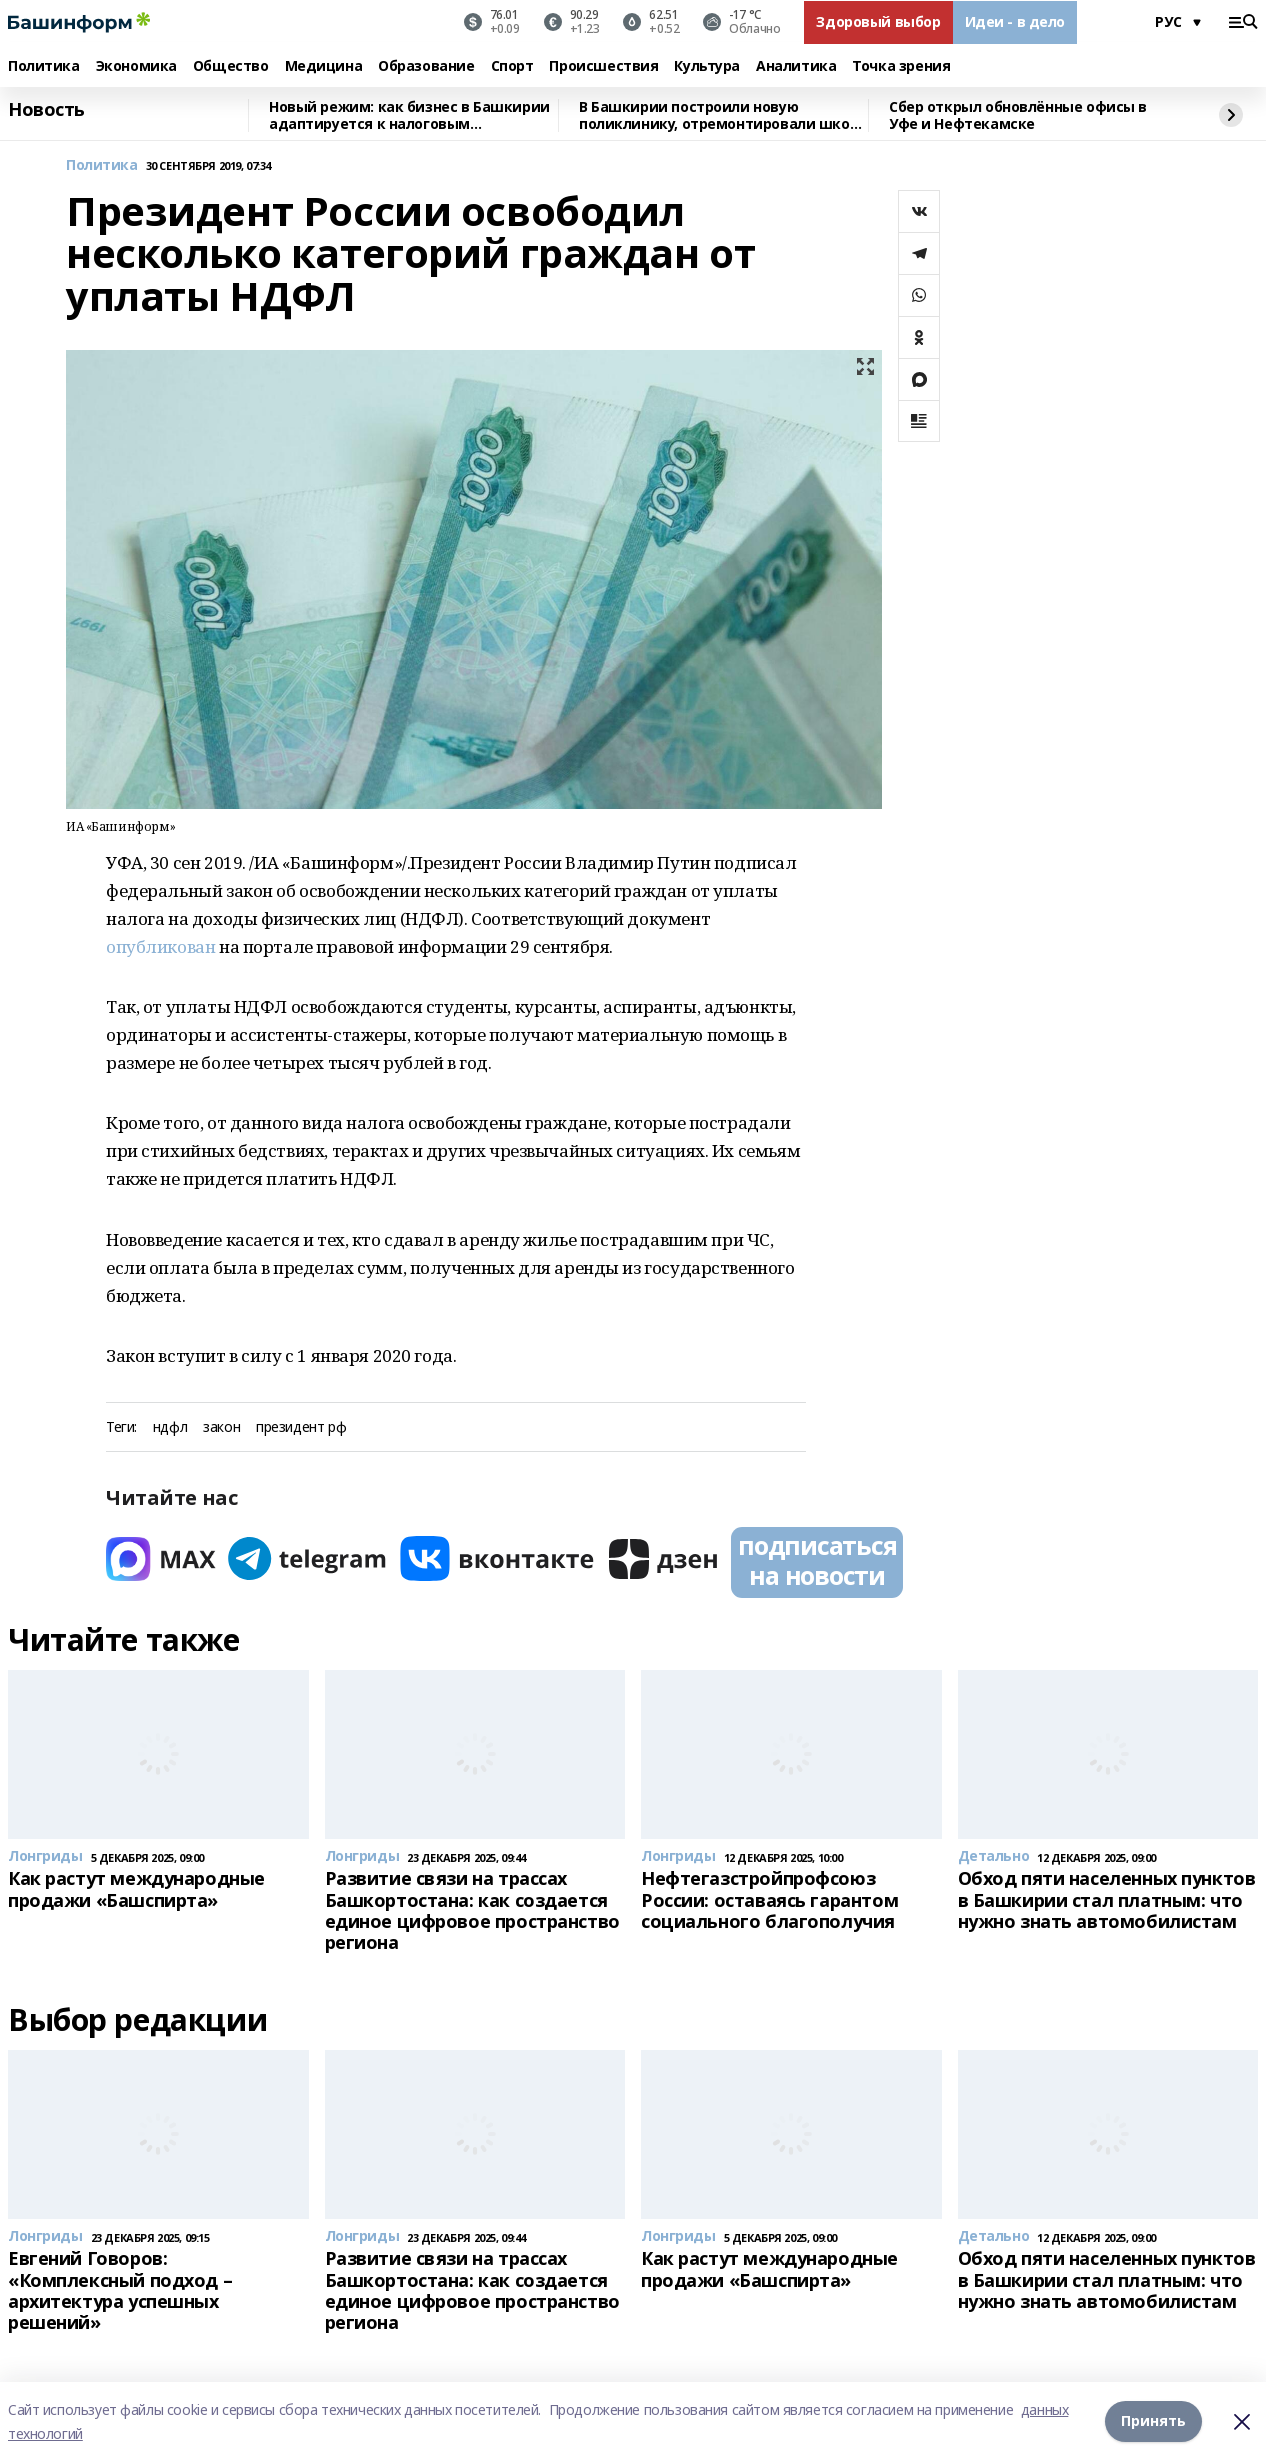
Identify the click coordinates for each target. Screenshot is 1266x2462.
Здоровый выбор (878, 21)
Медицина (324, 66)
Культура (707, 66)
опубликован (160, 946)
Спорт (512, 66)
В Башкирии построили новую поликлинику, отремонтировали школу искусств (722, 115)
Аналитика (796, 66)
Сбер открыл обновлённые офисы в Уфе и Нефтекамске (1018, 115)
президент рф (301, 1427)
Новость (46, 110)
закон (221, 1427)
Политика (44, 66)
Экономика (136, 66)
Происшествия (603, 66)
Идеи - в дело (1015, 21)
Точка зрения (901, 66)
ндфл (170, 1427)
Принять (1153, 2421)
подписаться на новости (817, 1560)
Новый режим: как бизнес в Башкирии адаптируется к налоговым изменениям (409, 115)
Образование (426, 66)
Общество (231, 66)
